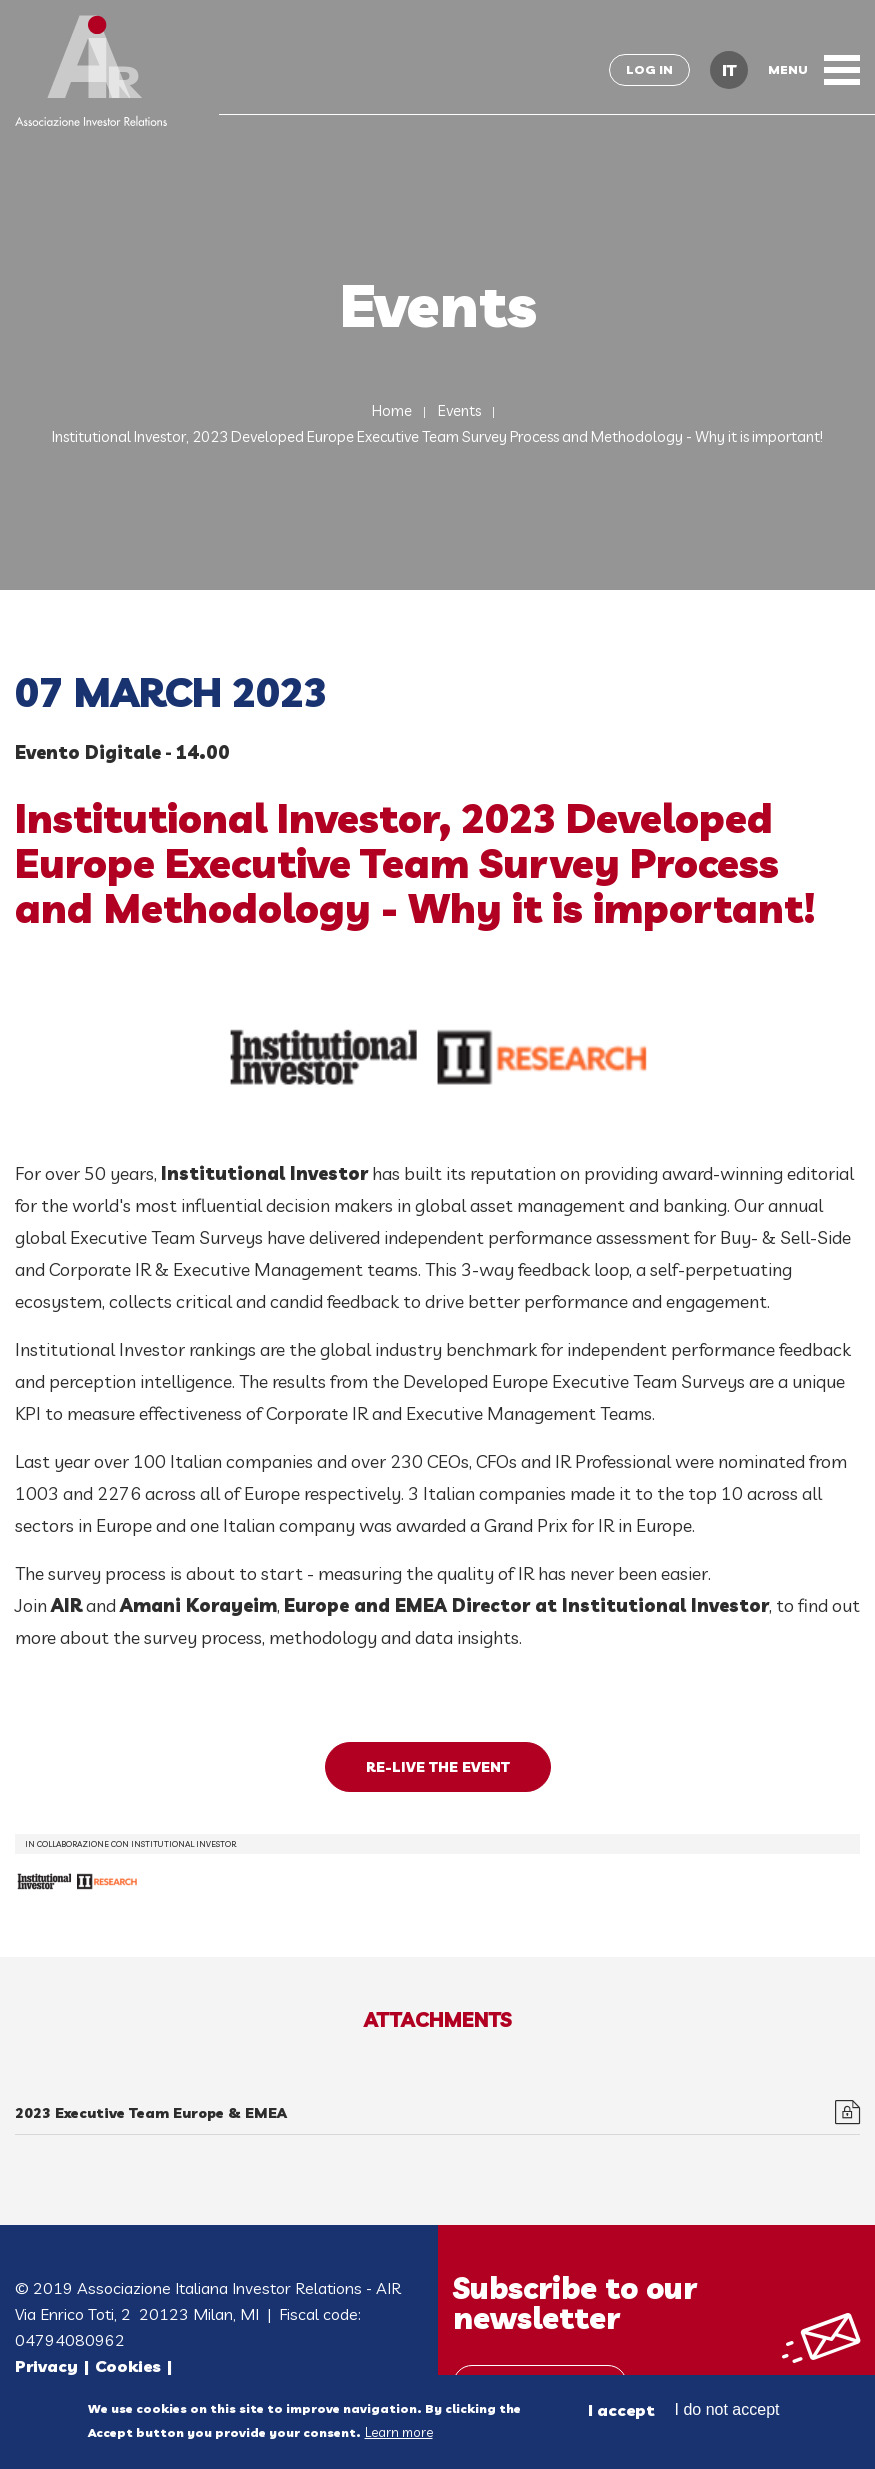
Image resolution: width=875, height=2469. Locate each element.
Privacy (46, 2366)
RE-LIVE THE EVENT (438, 1767)
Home (392, 410)
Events (459, 410)
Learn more (399, 2435)
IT (729, 70)
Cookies (128, 2366)
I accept (621, 2413)
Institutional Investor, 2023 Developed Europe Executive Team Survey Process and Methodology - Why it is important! (437, 436)
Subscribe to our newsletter (575, 2303)
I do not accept (727, 2412)
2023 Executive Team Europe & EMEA (151, 2113)
